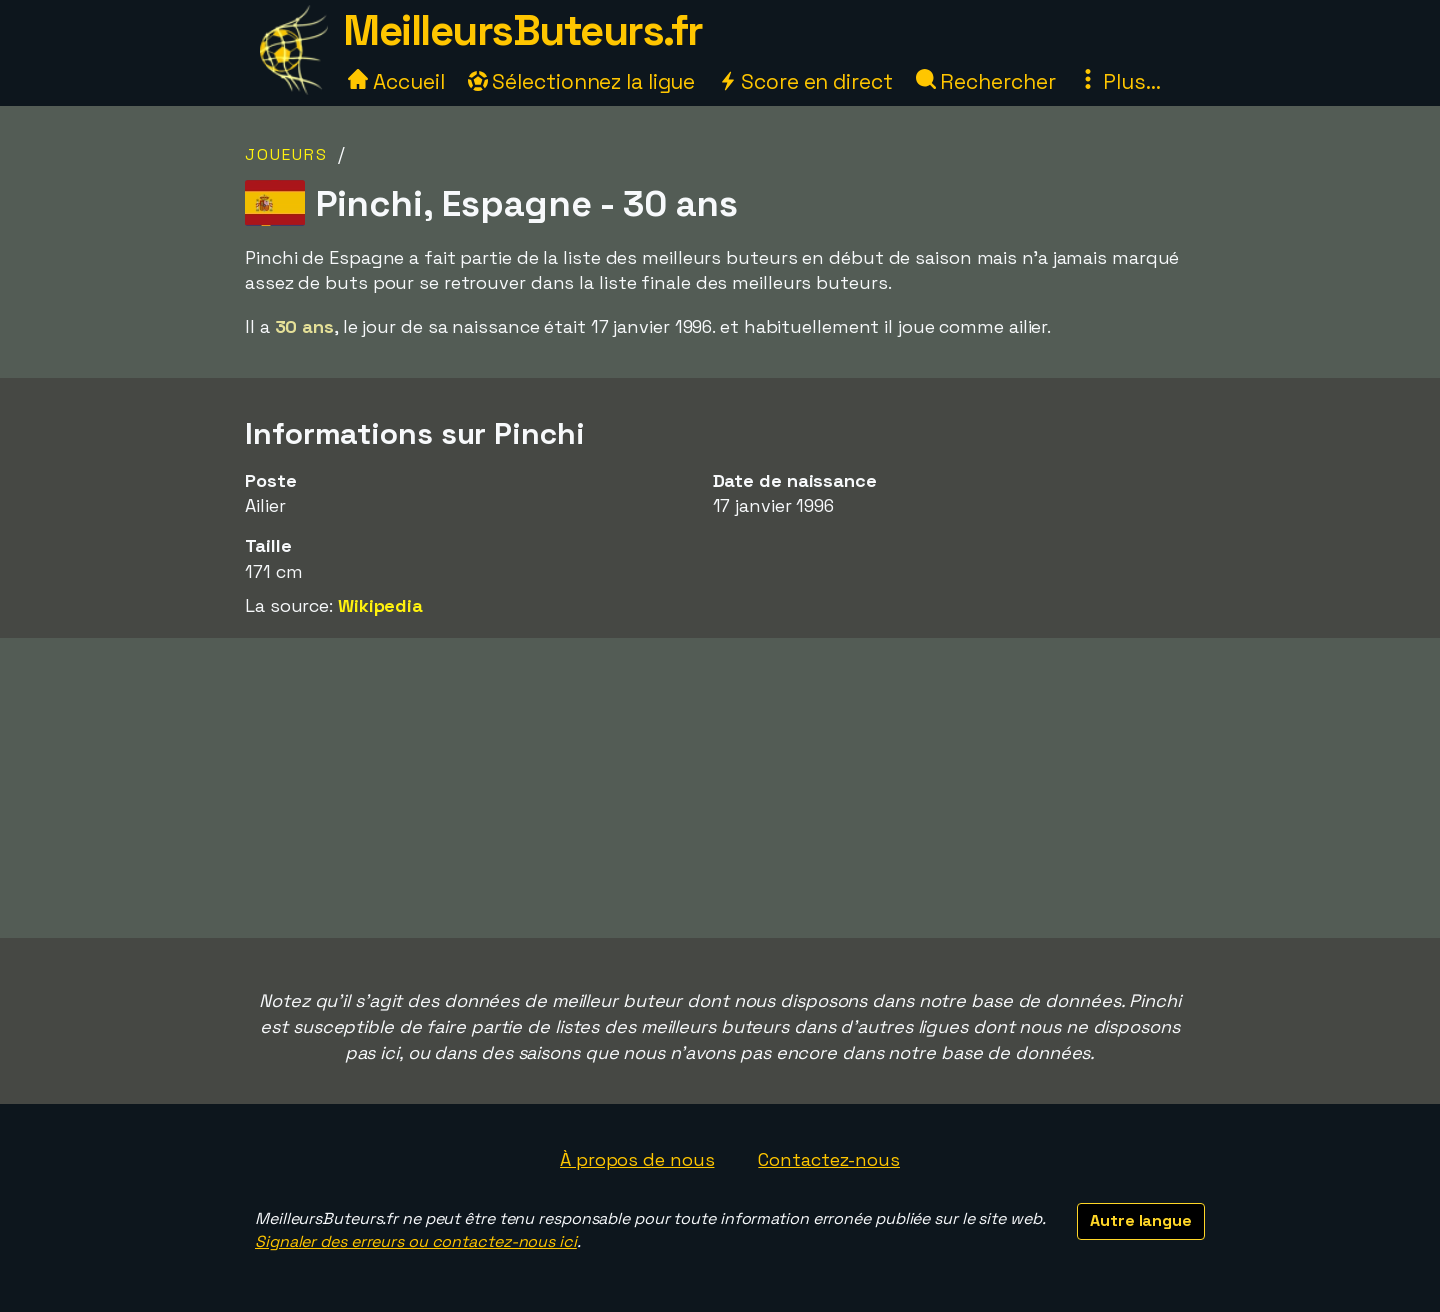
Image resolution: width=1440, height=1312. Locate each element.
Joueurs (286, 154)
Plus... (1119, 81)
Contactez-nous (829, 1159)
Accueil (396, 81)
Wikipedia (380, 605)
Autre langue (1141, 1220)
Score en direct (805, 81)
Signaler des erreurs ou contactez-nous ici (416, 1241)
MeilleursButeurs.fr (523, 30)
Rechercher (986, 81)
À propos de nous (637, 1159)
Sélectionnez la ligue (582, 81)
